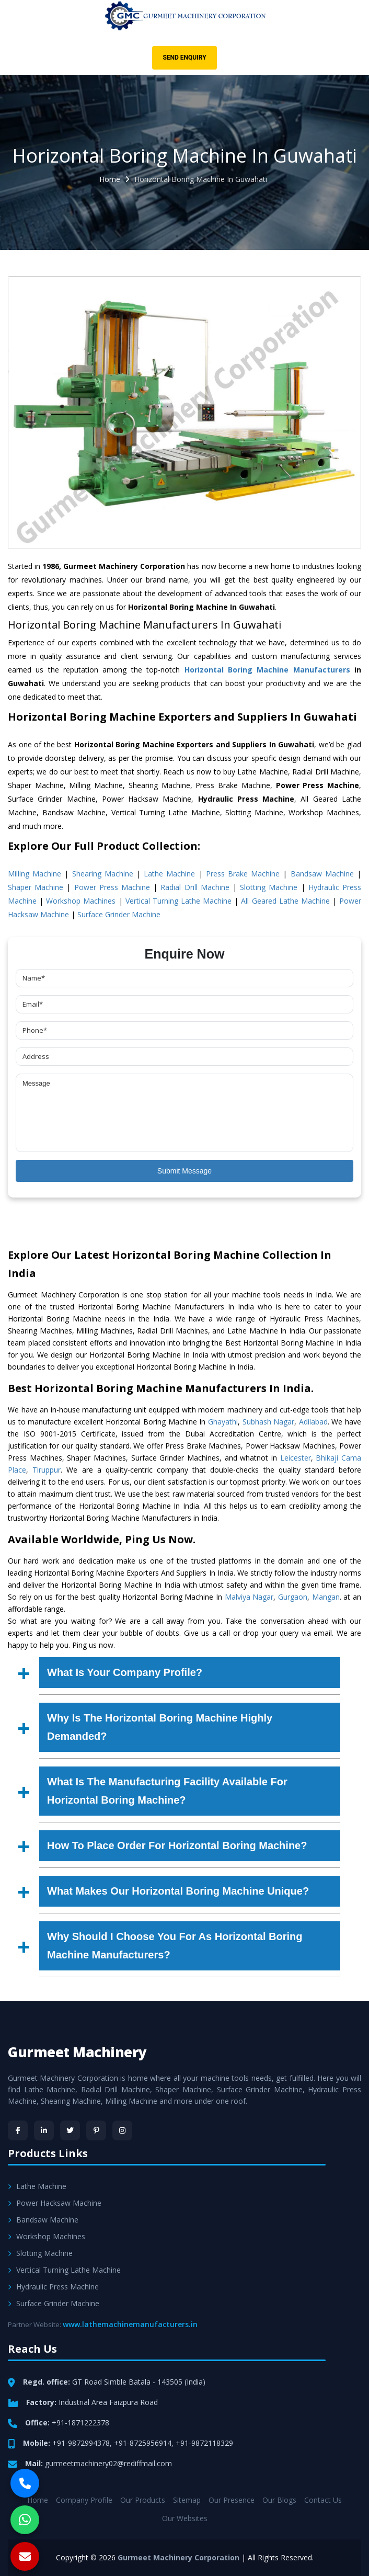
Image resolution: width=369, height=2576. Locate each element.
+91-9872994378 (81, 2443)
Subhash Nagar (269, 1422)
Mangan (326, 1597)
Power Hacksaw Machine (54, 2203)
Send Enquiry (184, 57)
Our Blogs (279, 2500)
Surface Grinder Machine (118, 914)
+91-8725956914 (142, 2443)
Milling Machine (34, 874)
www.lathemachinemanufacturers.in (130, 2324)
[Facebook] (18, 2130)
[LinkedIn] (44, 2130)
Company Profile (84, 2500)
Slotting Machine (268, 887)
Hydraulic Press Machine (53, 2287)
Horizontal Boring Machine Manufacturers (267, 670)
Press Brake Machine (243, 874)
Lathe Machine (169, 874)
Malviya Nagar (249, 1597)
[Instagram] (122, 2130)
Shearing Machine (102, 874)
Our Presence (232, 2500)
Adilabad (313, 1422)
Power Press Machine (112, 887)
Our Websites (184, 2518)
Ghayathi (223, 1422)
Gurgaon (292, 1597)
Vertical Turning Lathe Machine (178, 901)
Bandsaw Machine (322, 874)
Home (109, 179)
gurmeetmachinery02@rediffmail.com (108, 2463)
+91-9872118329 (204, 2443)
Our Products (142, 2500)
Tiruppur (46, 1470)
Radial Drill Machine (194, 887)
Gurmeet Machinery (77, 2052)
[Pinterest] (96, 2130)
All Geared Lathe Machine (285, 901)
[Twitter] (70, 2130)
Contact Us (323, 2500)
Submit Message (184, 1171)
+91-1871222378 (80, 2422)
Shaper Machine (35, 887)
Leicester (295, 1458)
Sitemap (187, 2500)
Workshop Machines (81, 901)
